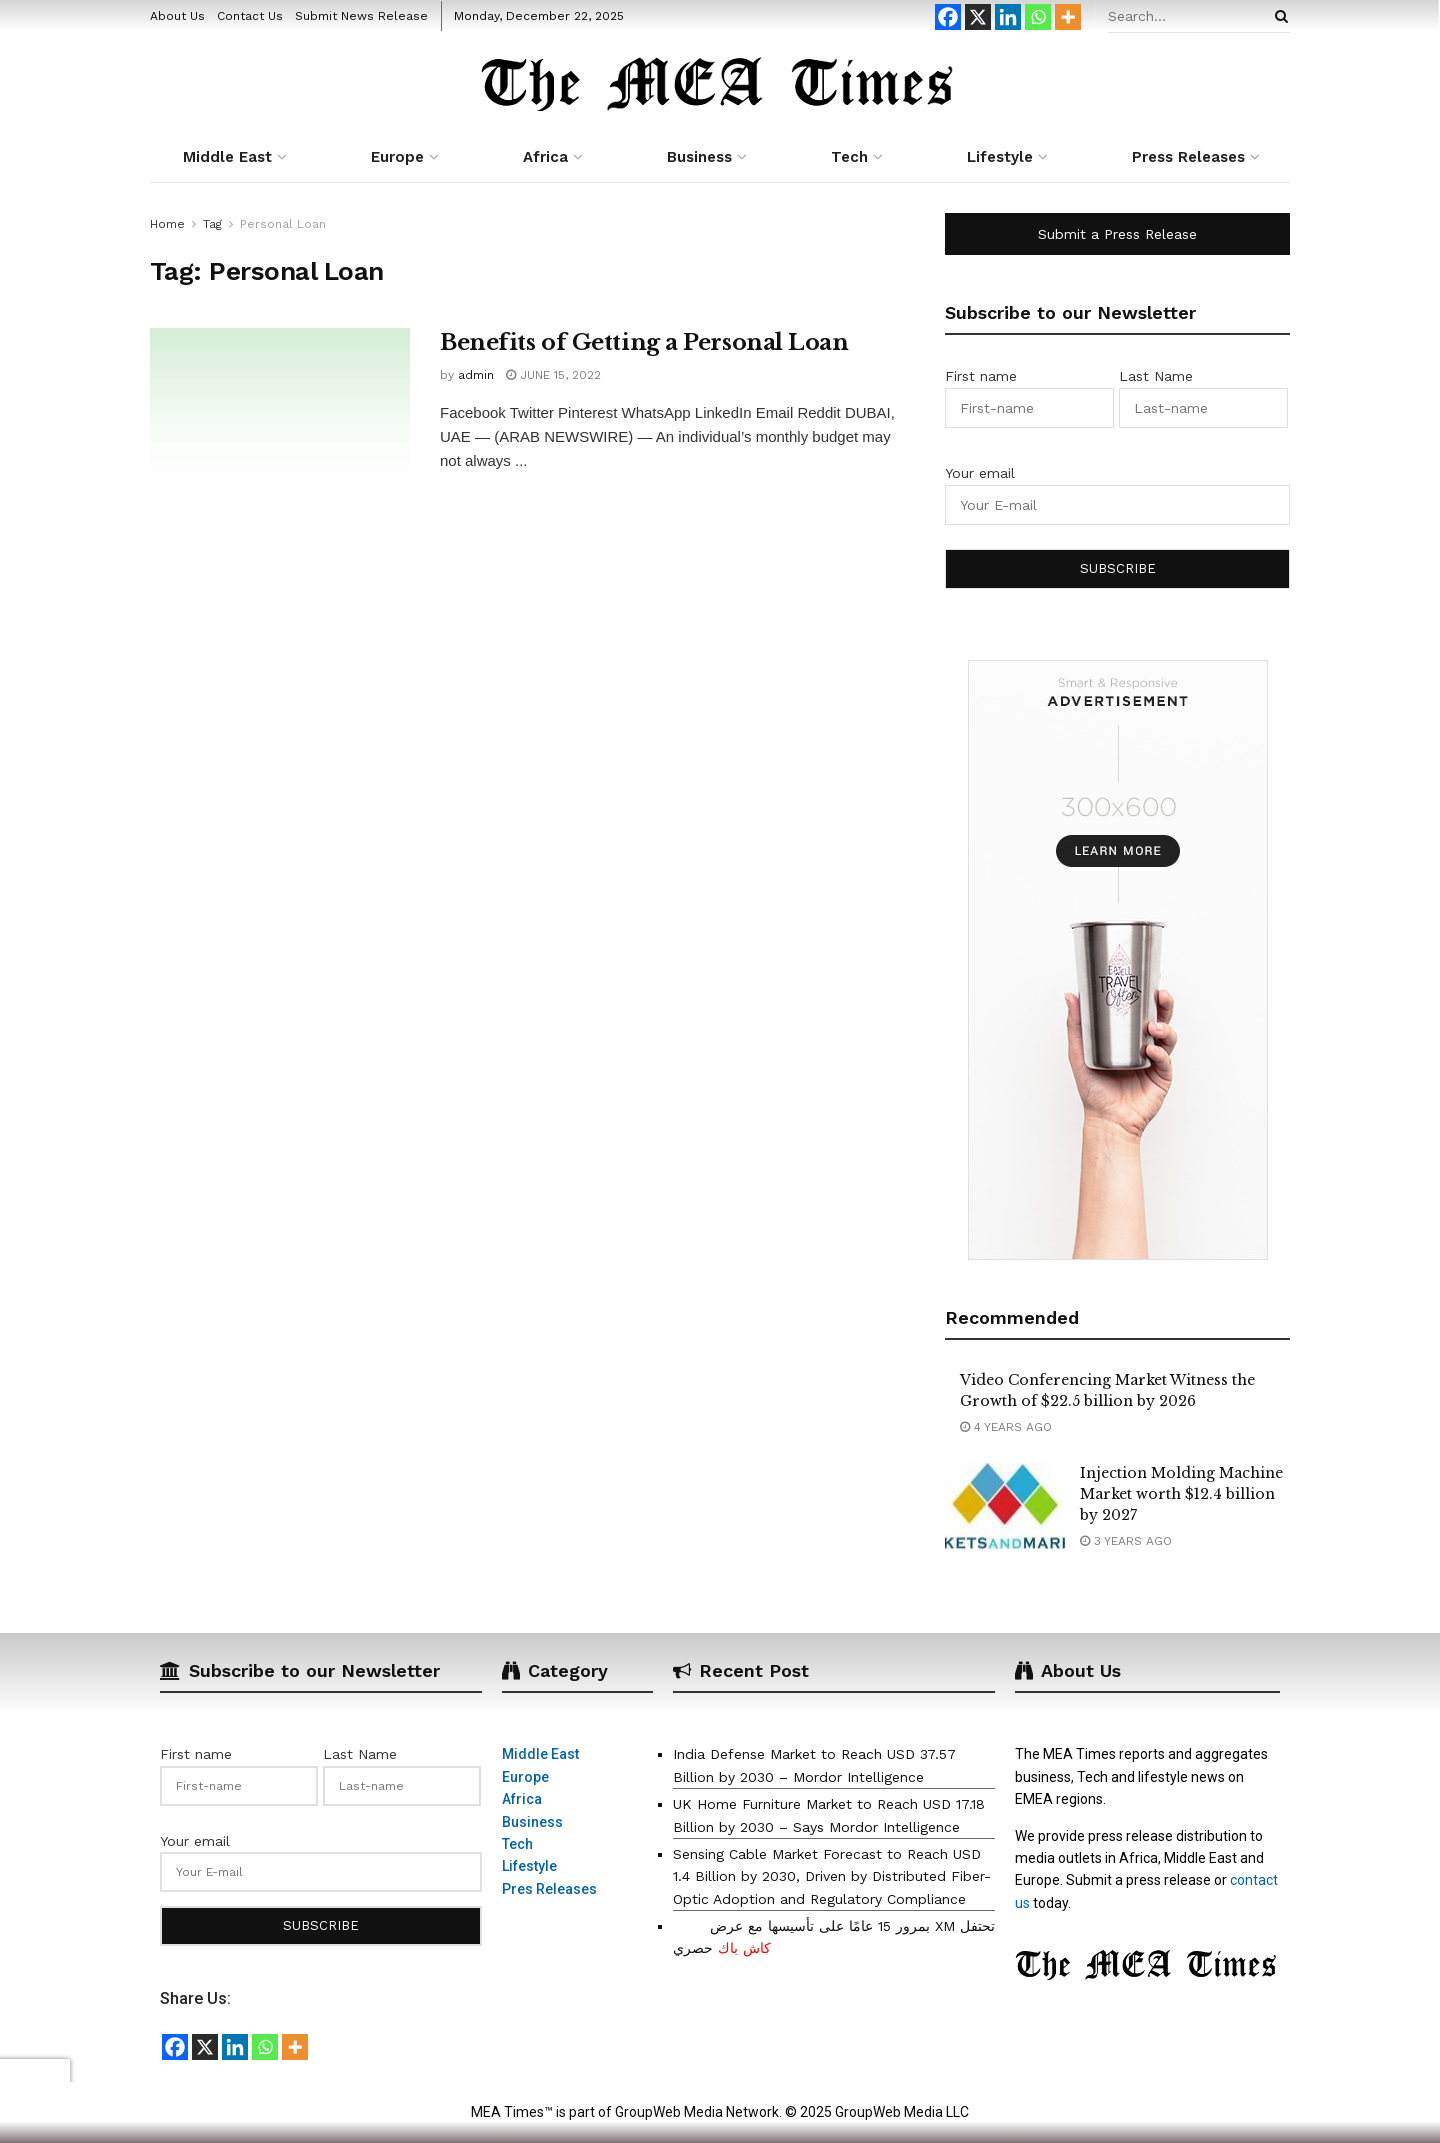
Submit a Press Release (1117, 234)
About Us (177, 16)
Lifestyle (1000, 157)
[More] (1068, 17)
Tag (212, 224)
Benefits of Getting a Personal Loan (644, 342)
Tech (849, 157)
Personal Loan (283, 224)
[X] (978, 17)
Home (167, 224)
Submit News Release (361, 16)
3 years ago (1126, 1541)
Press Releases (1188, 157)
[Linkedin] (1008, 17)
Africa (545, 157)
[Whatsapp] (1038, 17)
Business (699, 157)
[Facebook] (948, 17)
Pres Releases (549, 1889)
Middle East (227, 157)
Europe (397, 157)
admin (476, 375)
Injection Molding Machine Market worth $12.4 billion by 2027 (1181, 1494)
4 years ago (1006, 1427)
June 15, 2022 (553, 375)
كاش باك (744, 1948)
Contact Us (250, 16)
